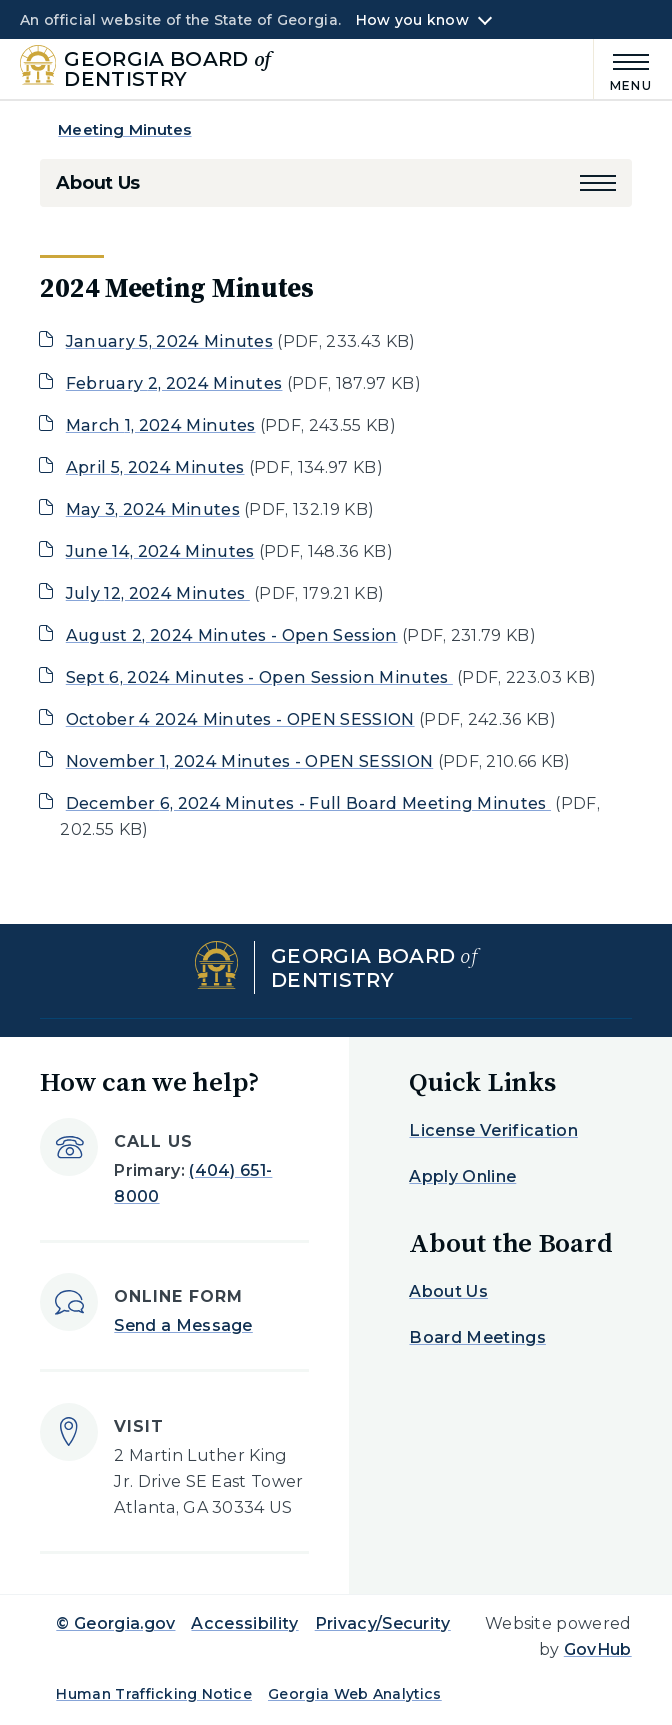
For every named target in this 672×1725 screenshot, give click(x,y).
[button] (598, 183)
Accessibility (244, 1623)
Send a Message (183, 1325)
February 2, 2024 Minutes (174, 383)
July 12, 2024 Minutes (158, 593)
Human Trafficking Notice (154, 1694)
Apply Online (462, 1176)
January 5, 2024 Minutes (169, 341)
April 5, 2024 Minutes (155, 467)
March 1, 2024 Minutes (161, 425)
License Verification (493, 1130)
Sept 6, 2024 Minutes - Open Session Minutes (259, 677)
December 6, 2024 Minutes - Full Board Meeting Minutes (308, 803)
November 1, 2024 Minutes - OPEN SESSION (250, 761)
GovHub (598, 1649)
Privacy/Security (383, 1623)
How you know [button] (412, 20)
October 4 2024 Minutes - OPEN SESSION (240, 719)
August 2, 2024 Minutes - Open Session (232, 635)
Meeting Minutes (124, 129)
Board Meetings (477, 1337)
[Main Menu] (623, 69)
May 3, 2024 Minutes (153, 509)
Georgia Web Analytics (355, 1694)
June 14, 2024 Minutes (160, 551)
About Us (98, 183)
